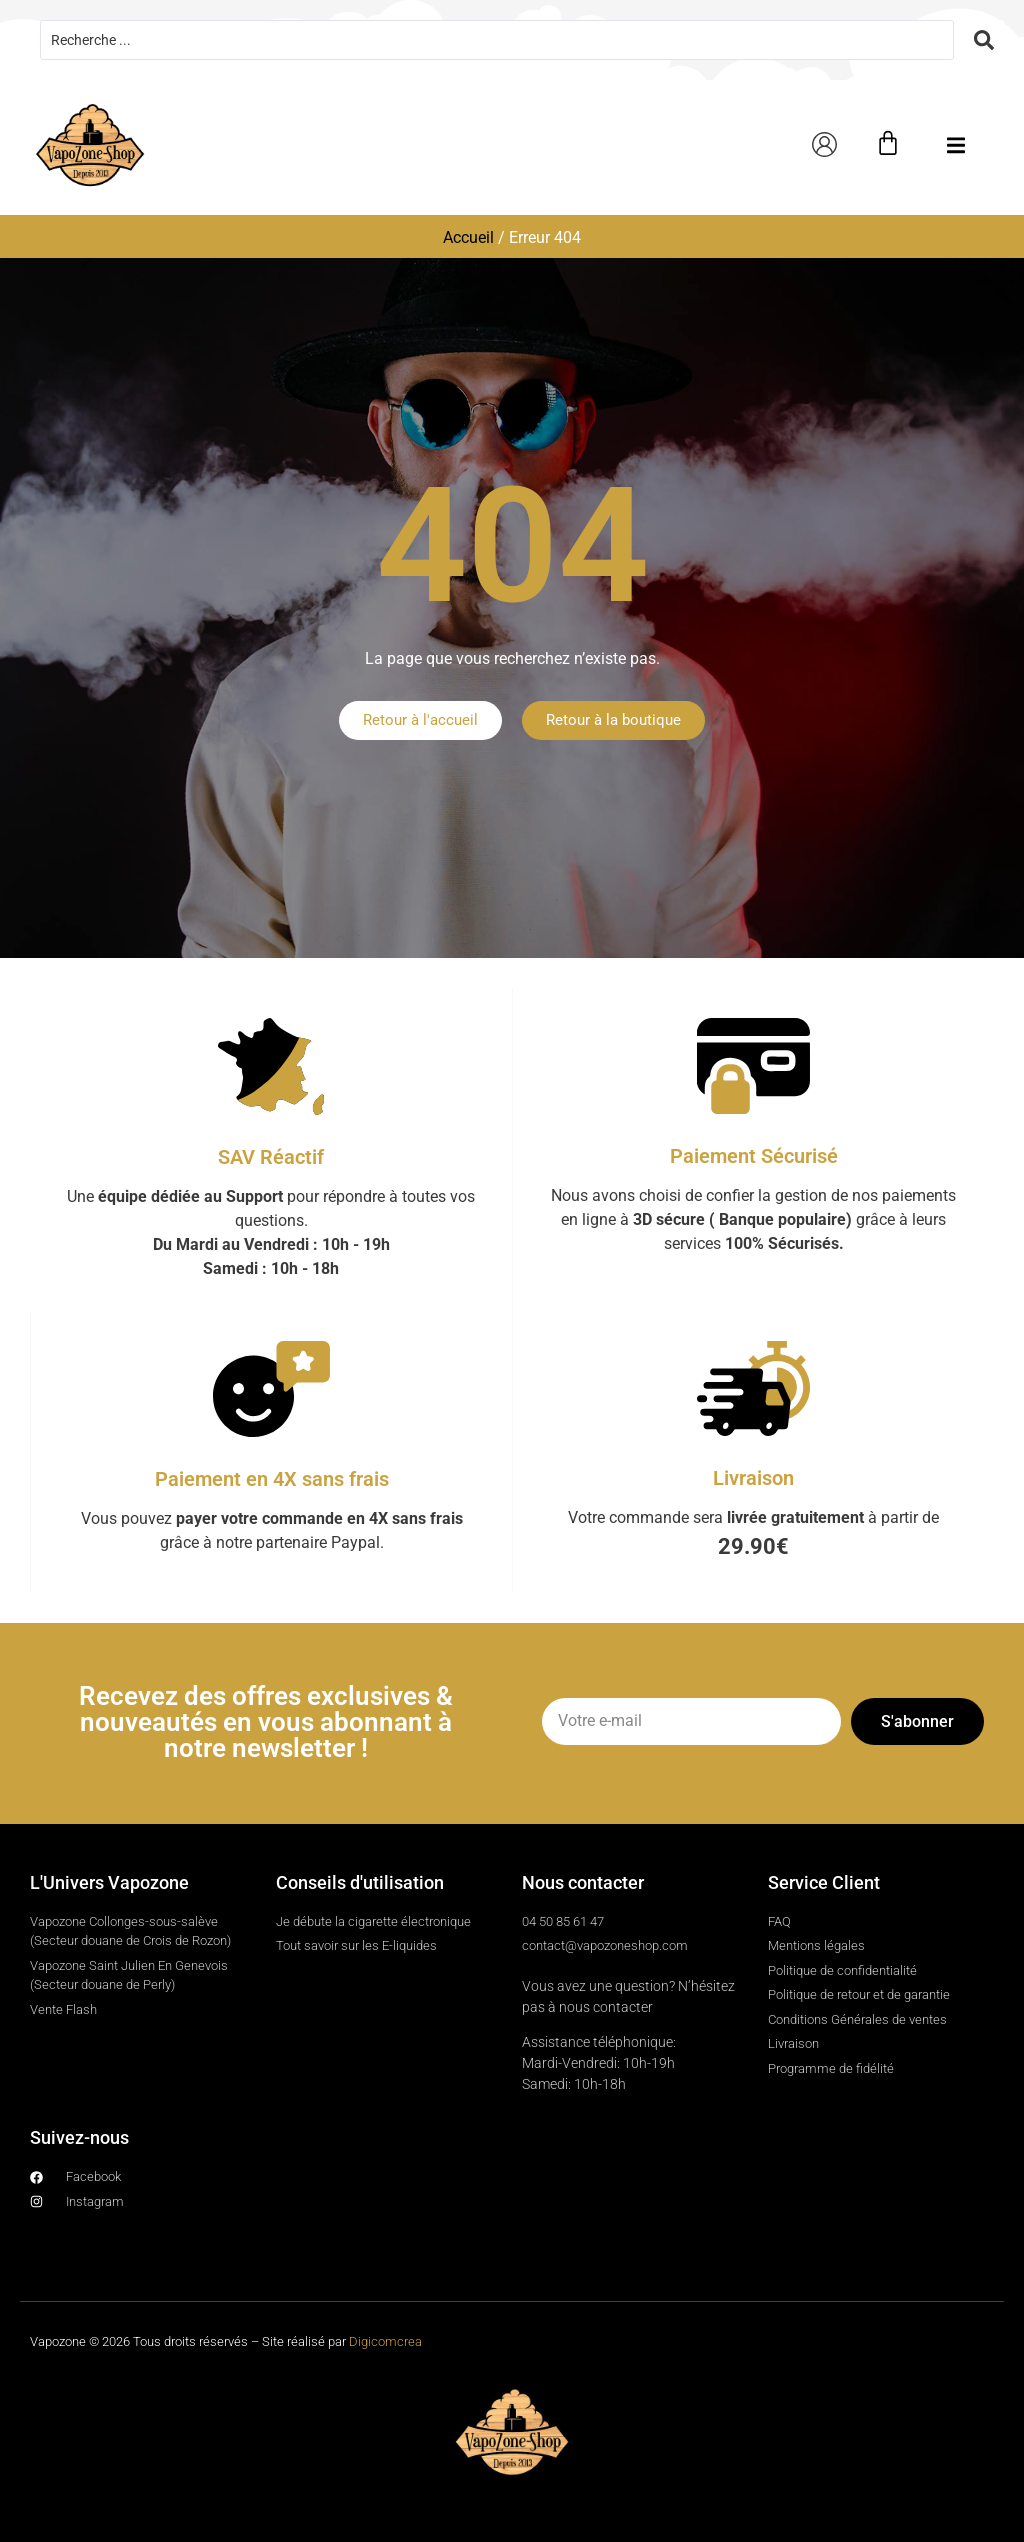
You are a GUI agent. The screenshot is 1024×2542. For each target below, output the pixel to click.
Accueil (468, 237)
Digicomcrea (385, 2341)
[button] (956, 145)
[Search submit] (984, 40)
